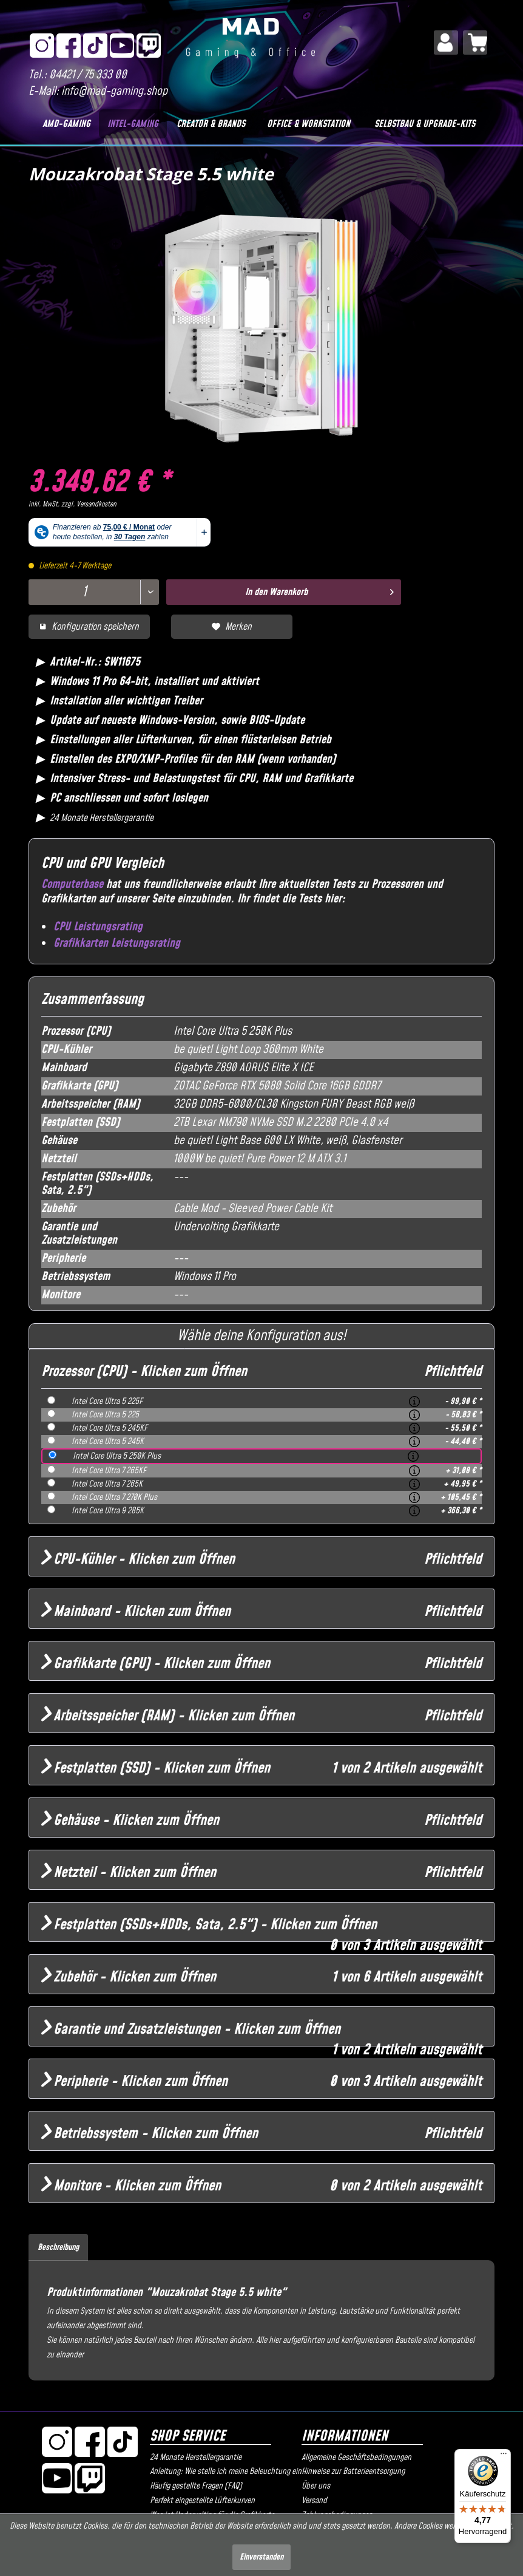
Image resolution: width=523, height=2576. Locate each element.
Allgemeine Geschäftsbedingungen (356, 2458)
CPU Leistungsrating (98, 927)
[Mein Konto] (446, 42)
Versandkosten (96, 504)
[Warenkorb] (475, 42)
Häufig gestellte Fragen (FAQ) (196, 2486)
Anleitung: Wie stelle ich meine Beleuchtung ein (222, 2471)
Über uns (316, 2486)
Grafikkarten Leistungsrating (116, 943)
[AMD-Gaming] (67, 123)
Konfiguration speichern (89, 626)
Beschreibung (58, 2247)
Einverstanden (261, 2557)
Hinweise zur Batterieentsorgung (353, 2471)
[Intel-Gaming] (133, 123)
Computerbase (72, 884)
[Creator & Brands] (211, 123)
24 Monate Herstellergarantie (195, 2458)
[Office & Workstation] (308, 123)
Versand (314, 2501)
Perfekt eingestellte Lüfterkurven (202, 2501)
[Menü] (503, 2456)
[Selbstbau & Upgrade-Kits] (425, 123)
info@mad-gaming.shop (114, 91)
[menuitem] (446, 42)
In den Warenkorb (319, 590)
